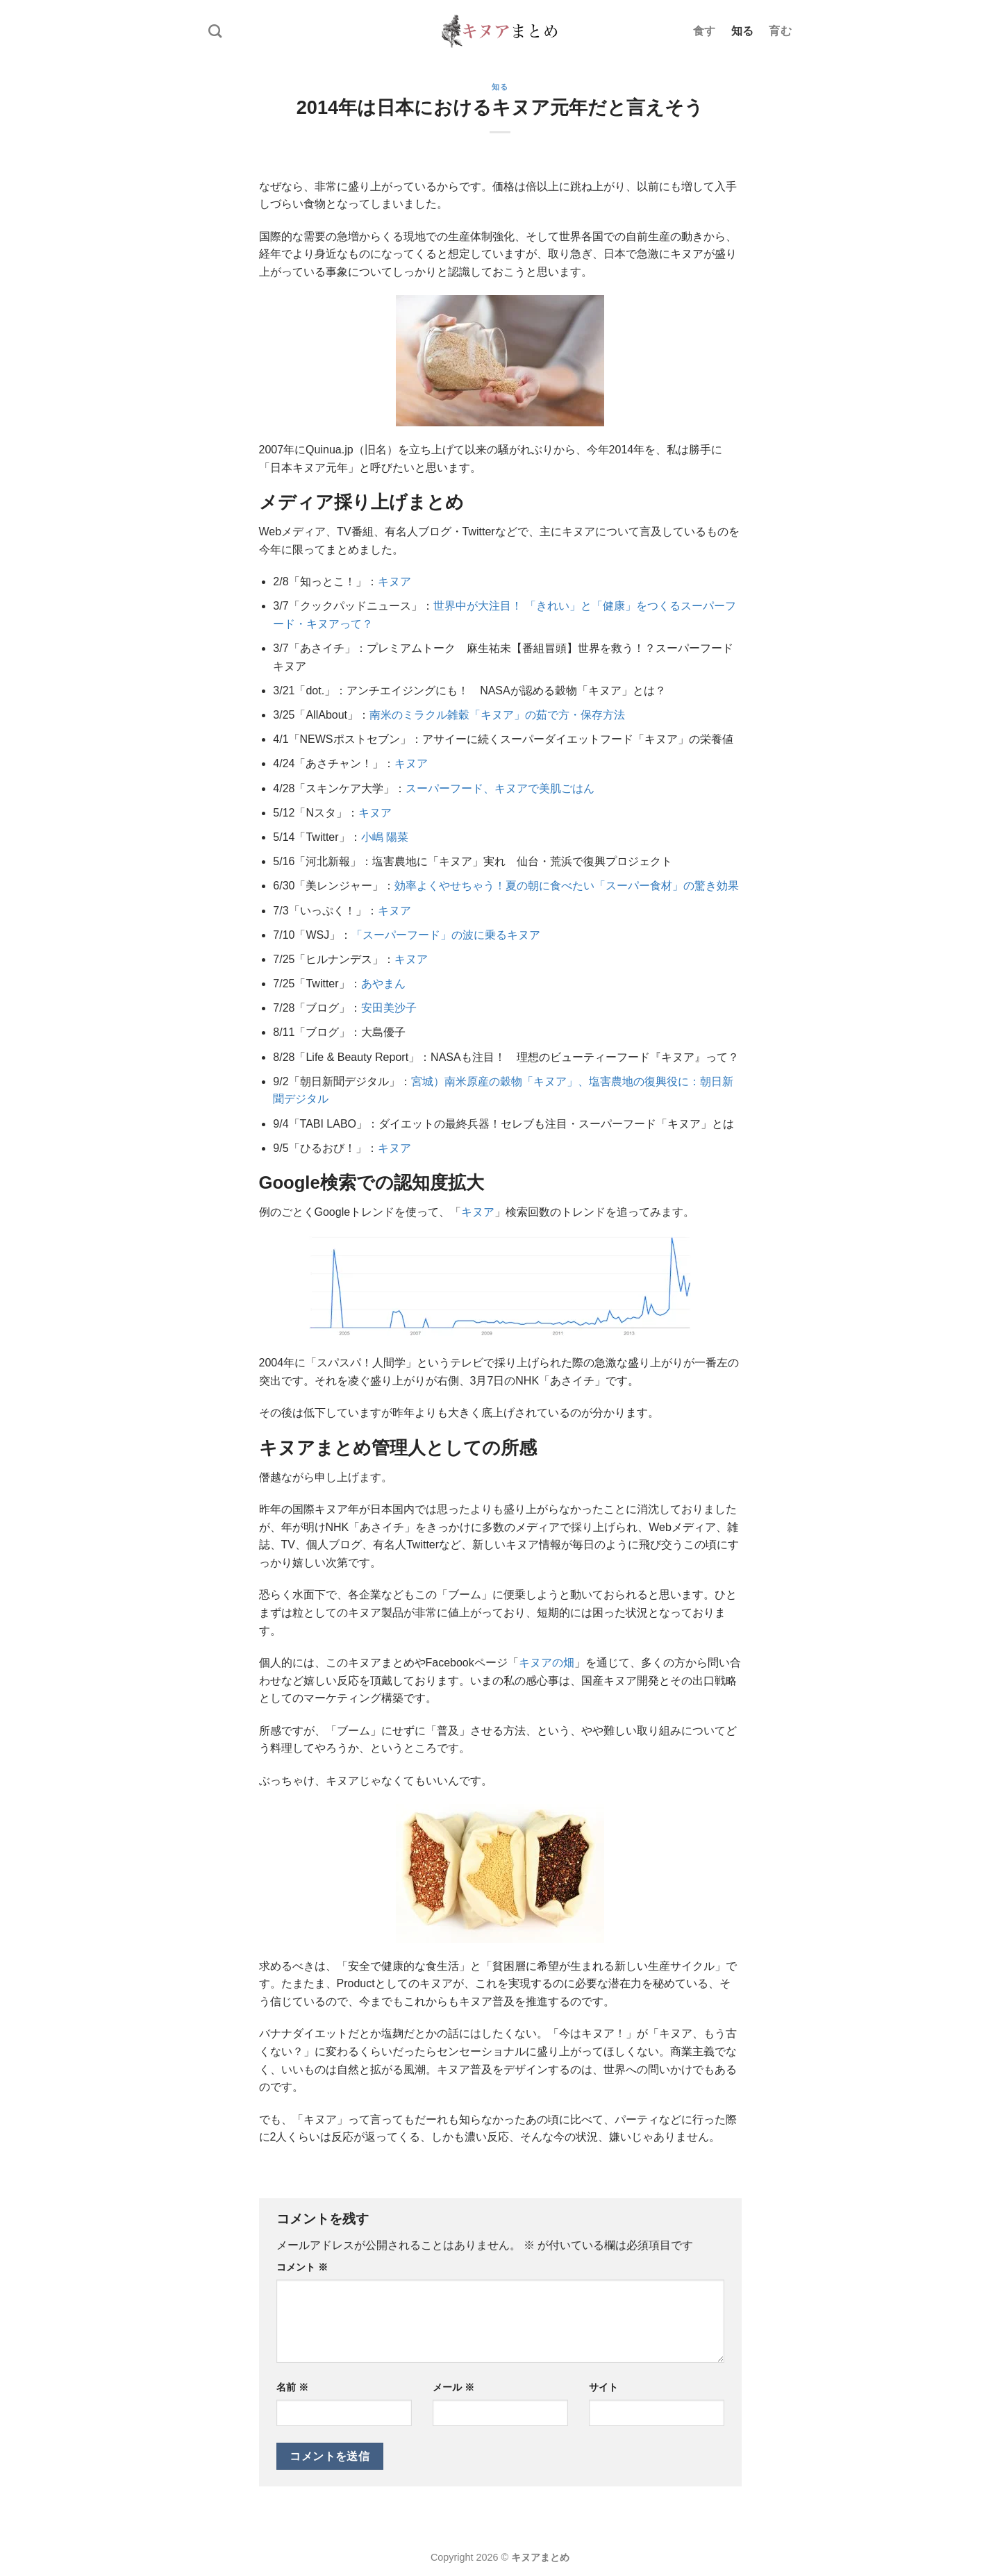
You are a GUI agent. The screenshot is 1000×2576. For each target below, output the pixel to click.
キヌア (394, 581)
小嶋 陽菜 (384, 837)
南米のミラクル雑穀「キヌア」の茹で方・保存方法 (497, 715)
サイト (603, 2387)
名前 (292, 2387)
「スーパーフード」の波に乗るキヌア (445, 935)
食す (704, 31)
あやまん (383, 983)
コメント (302, 2267)
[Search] (215, 31)
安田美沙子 (389, 1008)
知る (742, 31)
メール (453, 2387)
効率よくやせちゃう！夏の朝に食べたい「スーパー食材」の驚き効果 (566, 886)
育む (780, 31)
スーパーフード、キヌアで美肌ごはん (500, 788)
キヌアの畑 (546, 1662)
